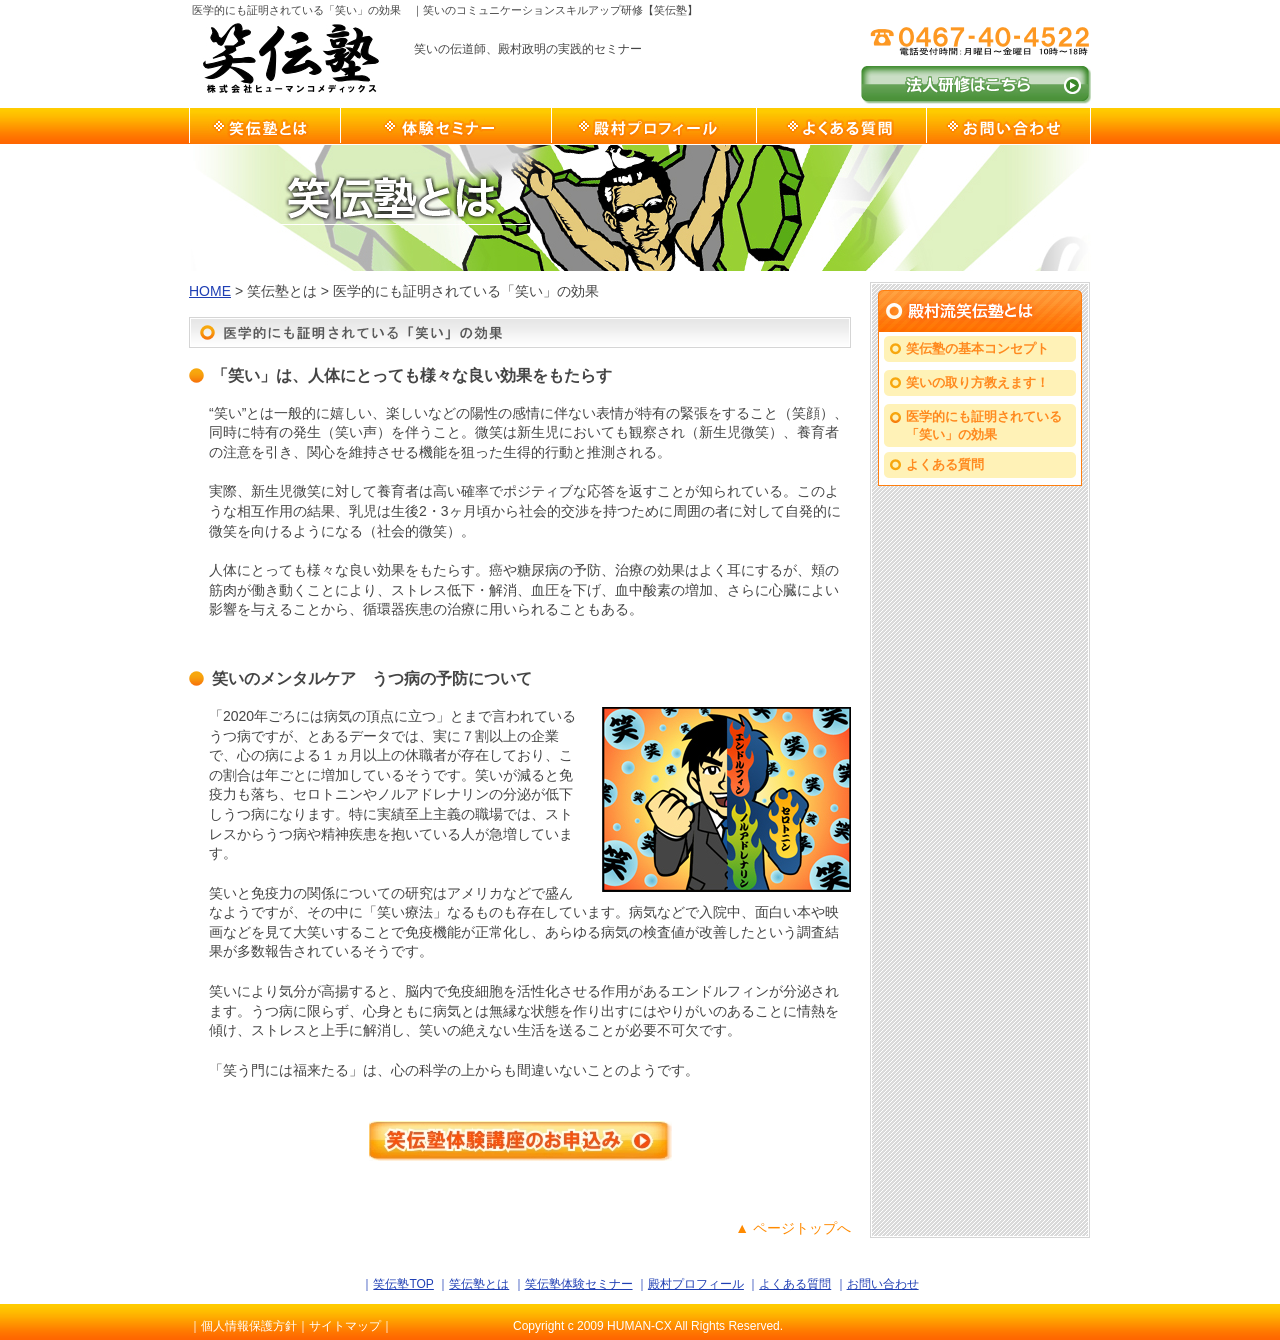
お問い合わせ (1008, 126)
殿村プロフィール (653, 126)
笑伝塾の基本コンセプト (977, 348)
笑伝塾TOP (403, 1284)
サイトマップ (345, 1326)
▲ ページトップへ (793, 1228)
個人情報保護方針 (249, 1326)
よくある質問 (841, 126)
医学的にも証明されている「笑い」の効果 (984, 425)
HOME (210, 291)
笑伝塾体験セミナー (445, 126)
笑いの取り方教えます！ (977, 382)
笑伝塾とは (264, 126)
